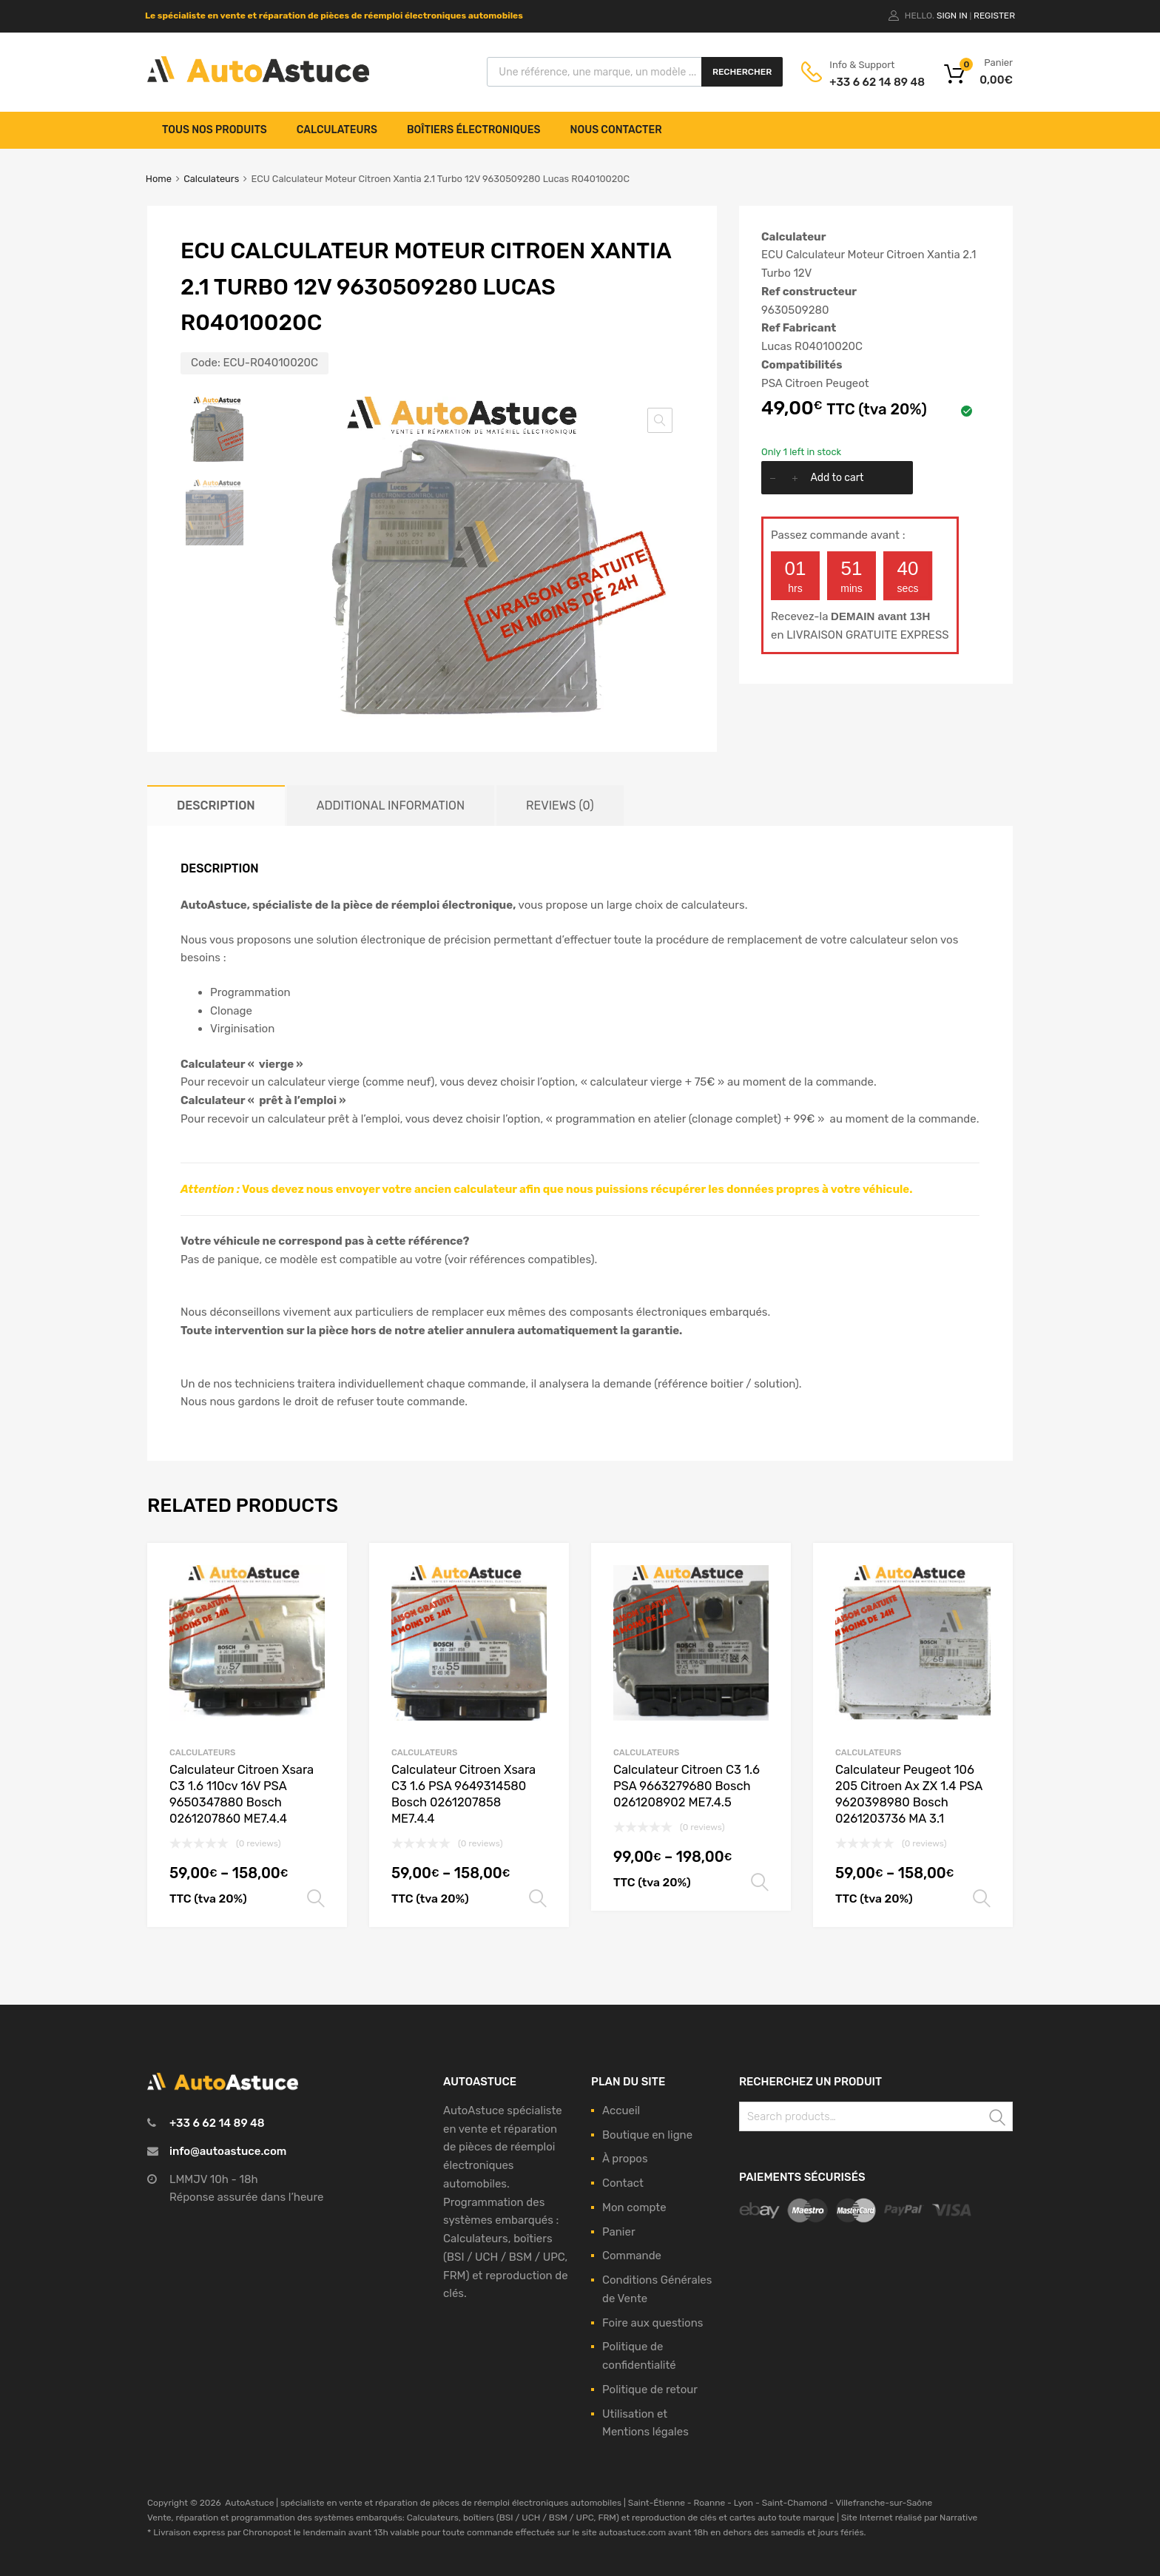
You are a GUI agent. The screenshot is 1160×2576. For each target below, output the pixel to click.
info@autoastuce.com (227, 2151)
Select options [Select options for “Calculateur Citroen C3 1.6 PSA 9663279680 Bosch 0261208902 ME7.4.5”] (760, 1882)
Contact (623, 2183)
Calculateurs (337, 130)
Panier (618, 2232)
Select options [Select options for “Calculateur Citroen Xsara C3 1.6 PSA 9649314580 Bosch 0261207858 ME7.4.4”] (538, 1899)
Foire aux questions (652, 2323)
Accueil (621, 2110)
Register (994, 15)
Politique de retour (650, 2389)
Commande (631, 2255)
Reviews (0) (559, 805)
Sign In (952, 15)
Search (998, 2119)
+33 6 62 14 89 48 (865, 82)
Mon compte (634, 2207)
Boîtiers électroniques (474, 130)
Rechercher (742, 72)
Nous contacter (616, 130)
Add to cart (836, 477)
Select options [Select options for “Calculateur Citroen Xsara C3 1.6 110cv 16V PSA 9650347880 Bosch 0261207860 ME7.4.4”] (316, 1899)
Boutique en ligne (647, 2135)
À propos (625, 2158)
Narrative (958, 2517)
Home (159, 178)
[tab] (216, 805)
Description (216, 805)
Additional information (391, 805)
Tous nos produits (214, 130)
